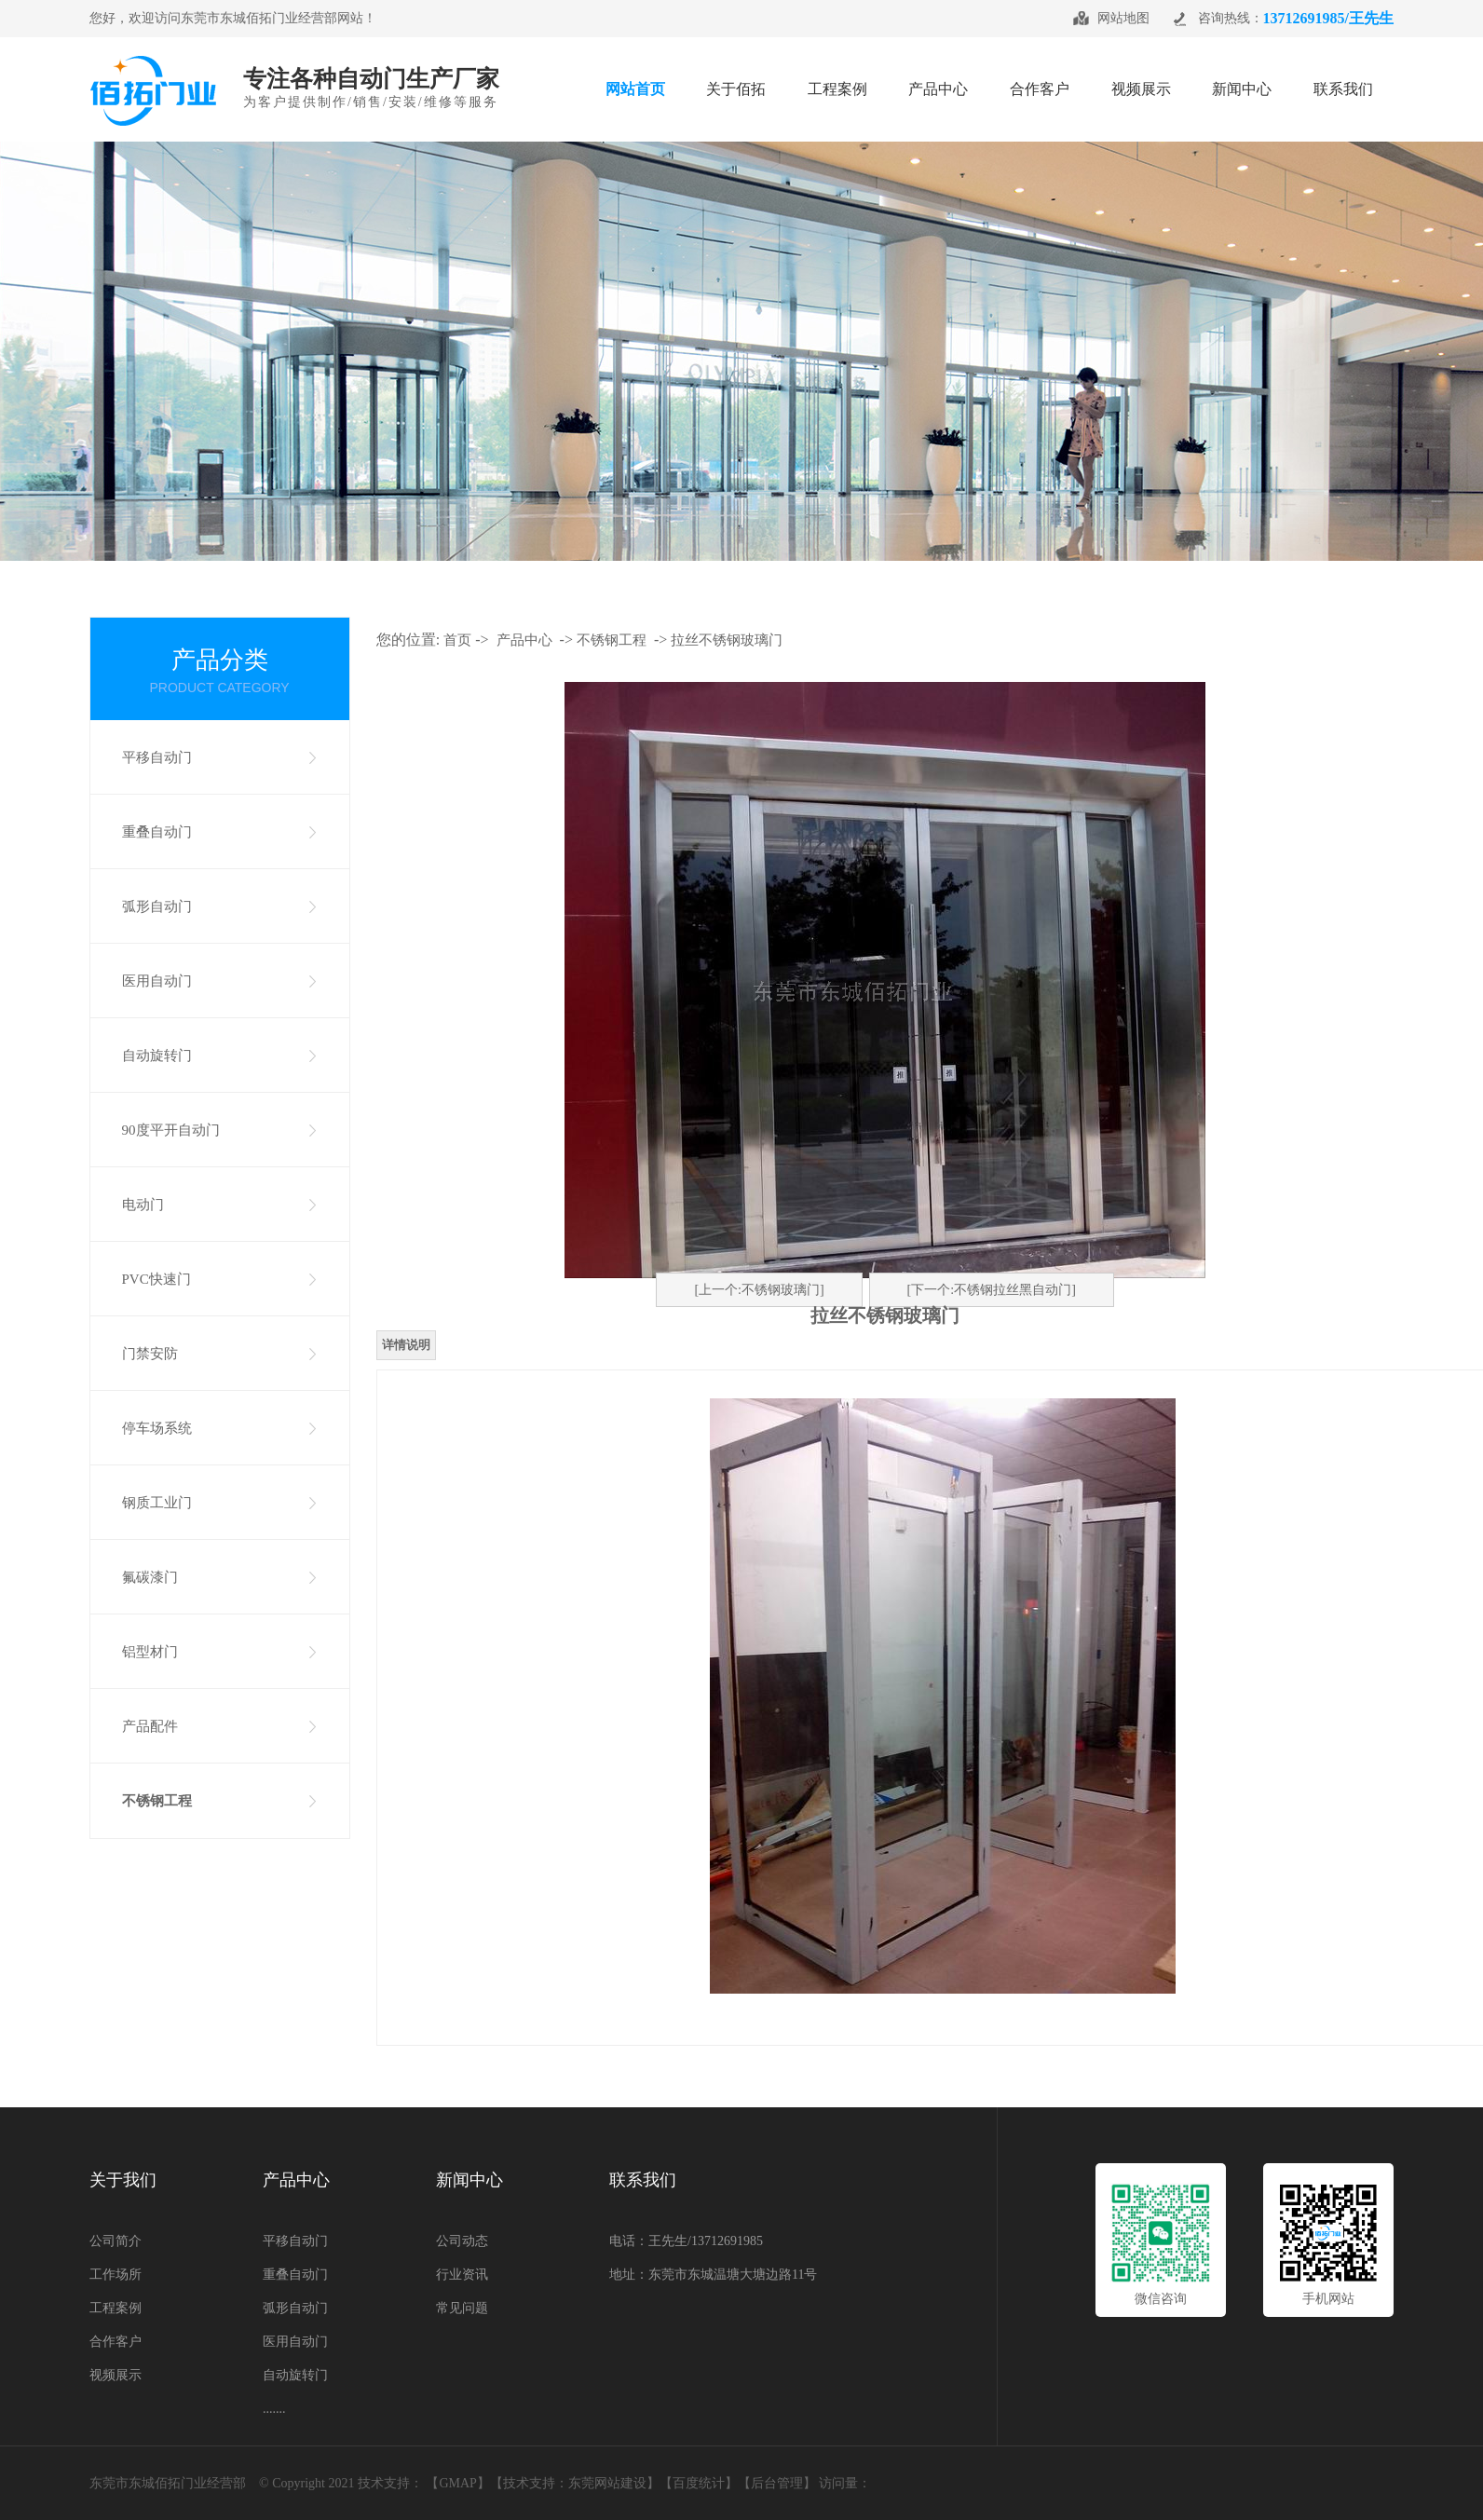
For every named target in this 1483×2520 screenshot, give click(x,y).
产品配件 (150, 1726)
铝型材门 (150, 1651)
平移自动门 (157, 757)
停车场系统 (157, 1428)
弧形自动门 (157, 906)
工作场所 (115, 2275)
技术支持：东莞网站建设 (574, 2483)
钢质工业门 (157, 1502)
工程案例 (115, 2308)
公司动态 (462, 2241)
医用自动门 (157, 981)
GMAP (457, 2483)
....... (274, 2409)
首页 (457, 640)
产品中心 (524, 640)
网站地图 (1123, 18)
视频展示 (115, 2375)
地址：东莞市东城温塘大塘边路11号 (713, 2275)
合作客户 (115, 2342)
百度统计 (699, 2483)
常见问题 (462, 2308)
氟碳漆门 (150, 1577)
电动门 (143, 1204)
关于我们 (122, 2180)
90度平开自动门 (171, 1130)
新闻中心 (469, 2180)
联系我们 (642, 2180)
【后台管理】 (777, 2483)
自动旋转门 (157, 1055)
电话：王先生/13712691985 (686, 2241)
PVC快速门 (156, 1279)
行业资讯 (462, 2275)
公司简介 (115, 2241)
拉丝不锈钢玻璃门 (726, 640)
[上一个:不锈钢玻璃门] (758, 1290)
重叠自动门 (157, 831)
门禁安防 (150, 1353)
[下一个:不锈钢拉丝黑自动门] (991, 1290)
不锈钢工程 (157, 1800)
